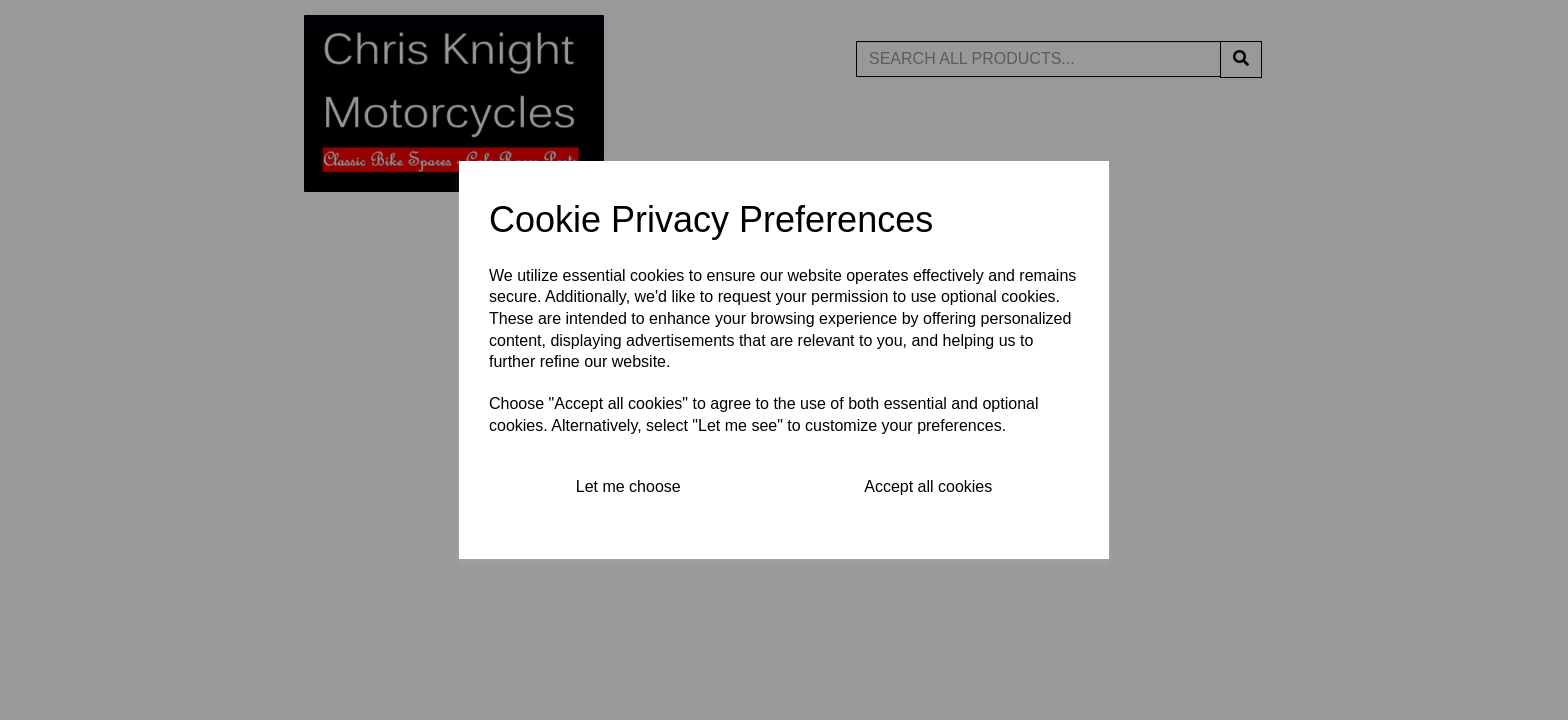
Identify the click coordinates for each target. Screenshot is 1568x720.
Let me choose (628, 486)
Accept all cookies (928, 486)
